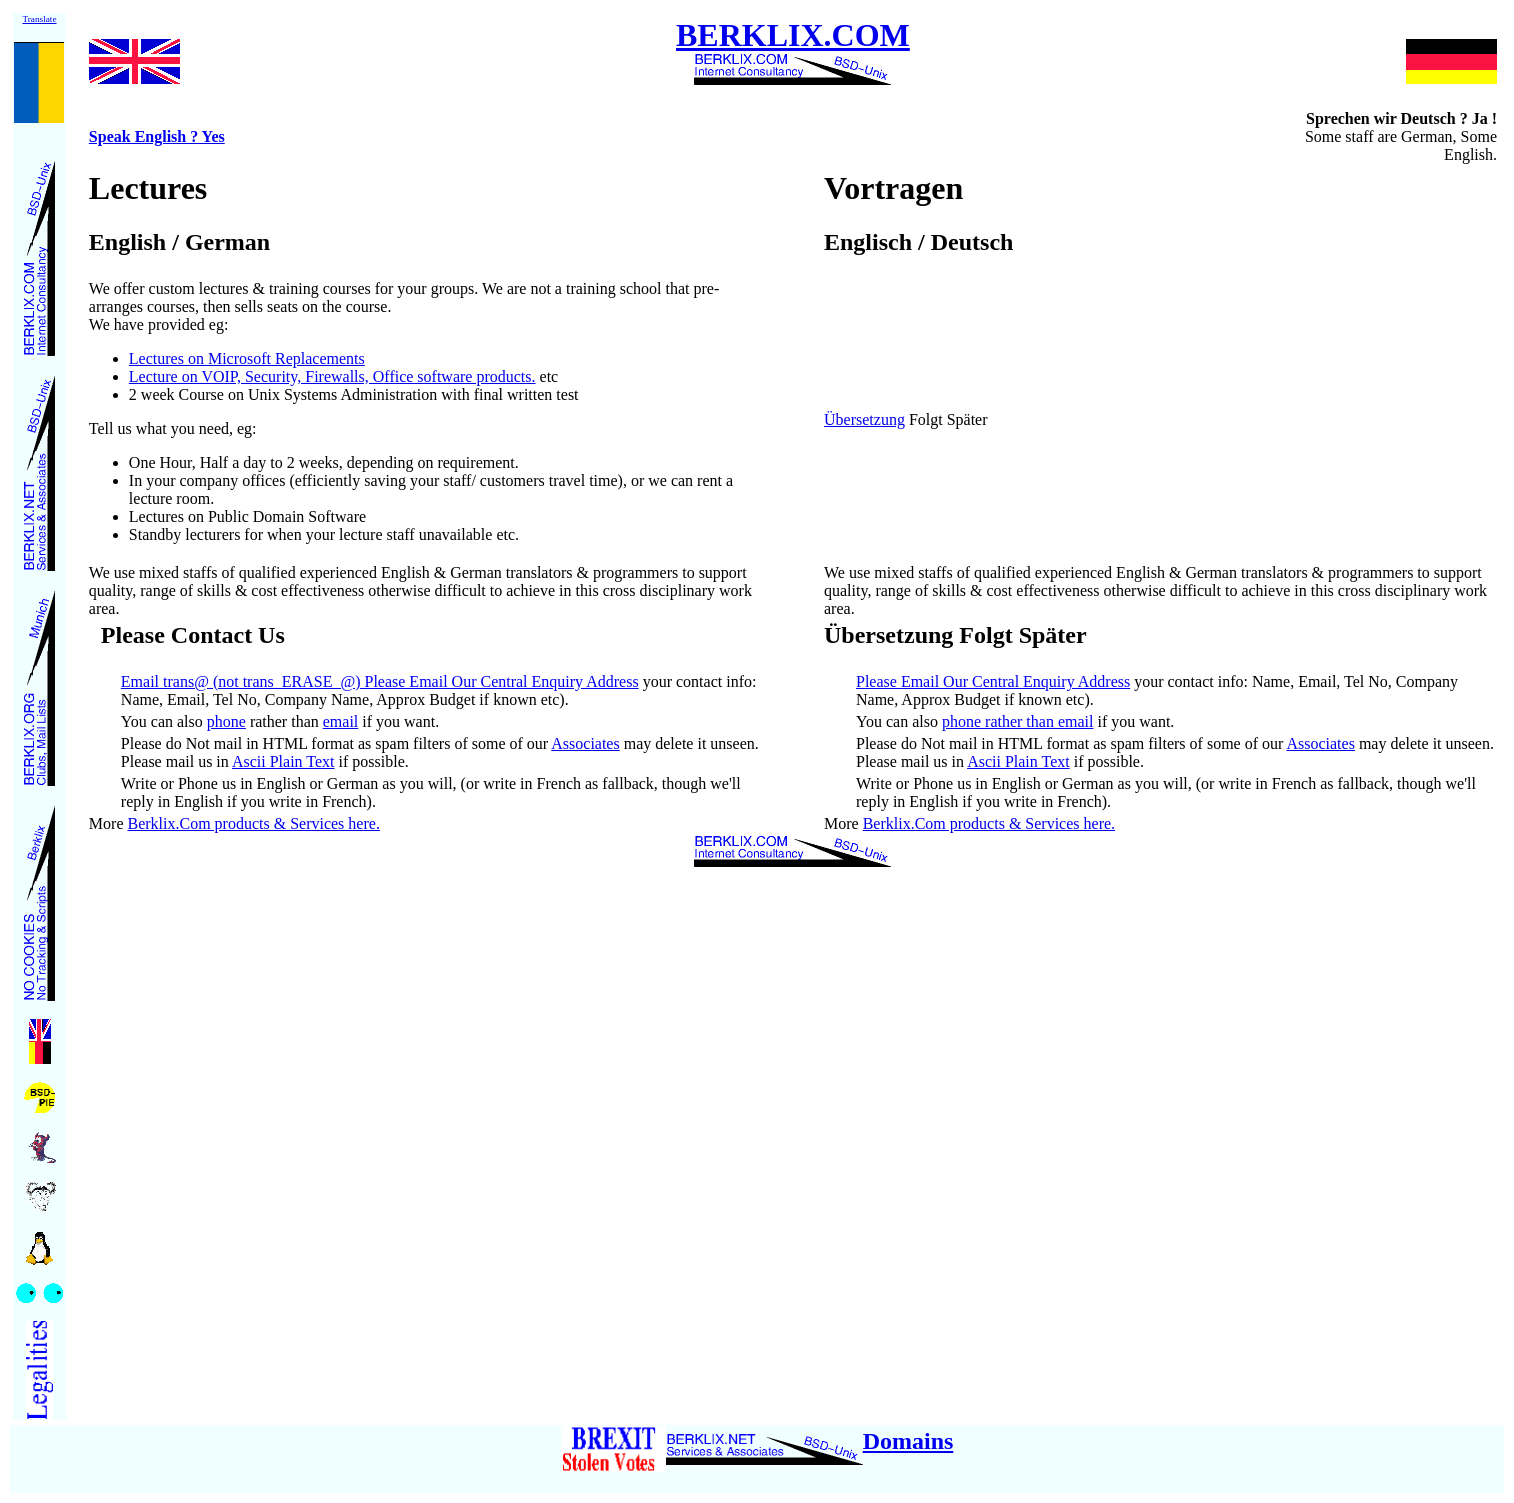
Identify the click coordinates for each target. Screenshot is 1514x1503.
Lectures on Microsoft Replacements (247, 358)
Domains (908, 1441)
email (341, 721)
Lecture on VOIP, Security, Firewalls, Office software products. (332, 376)
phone (226, 721)
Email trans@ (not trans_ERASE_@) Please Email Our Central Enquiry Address (380, 681)
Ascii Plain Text (283, 761)
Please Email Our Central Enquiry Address (993, 681)
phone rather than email (1018, 721)
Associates (585, 743)
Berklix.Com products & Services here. (253, 823)
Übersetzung (864, 419)
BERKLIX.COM (793, 47)
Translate (39, 19)
